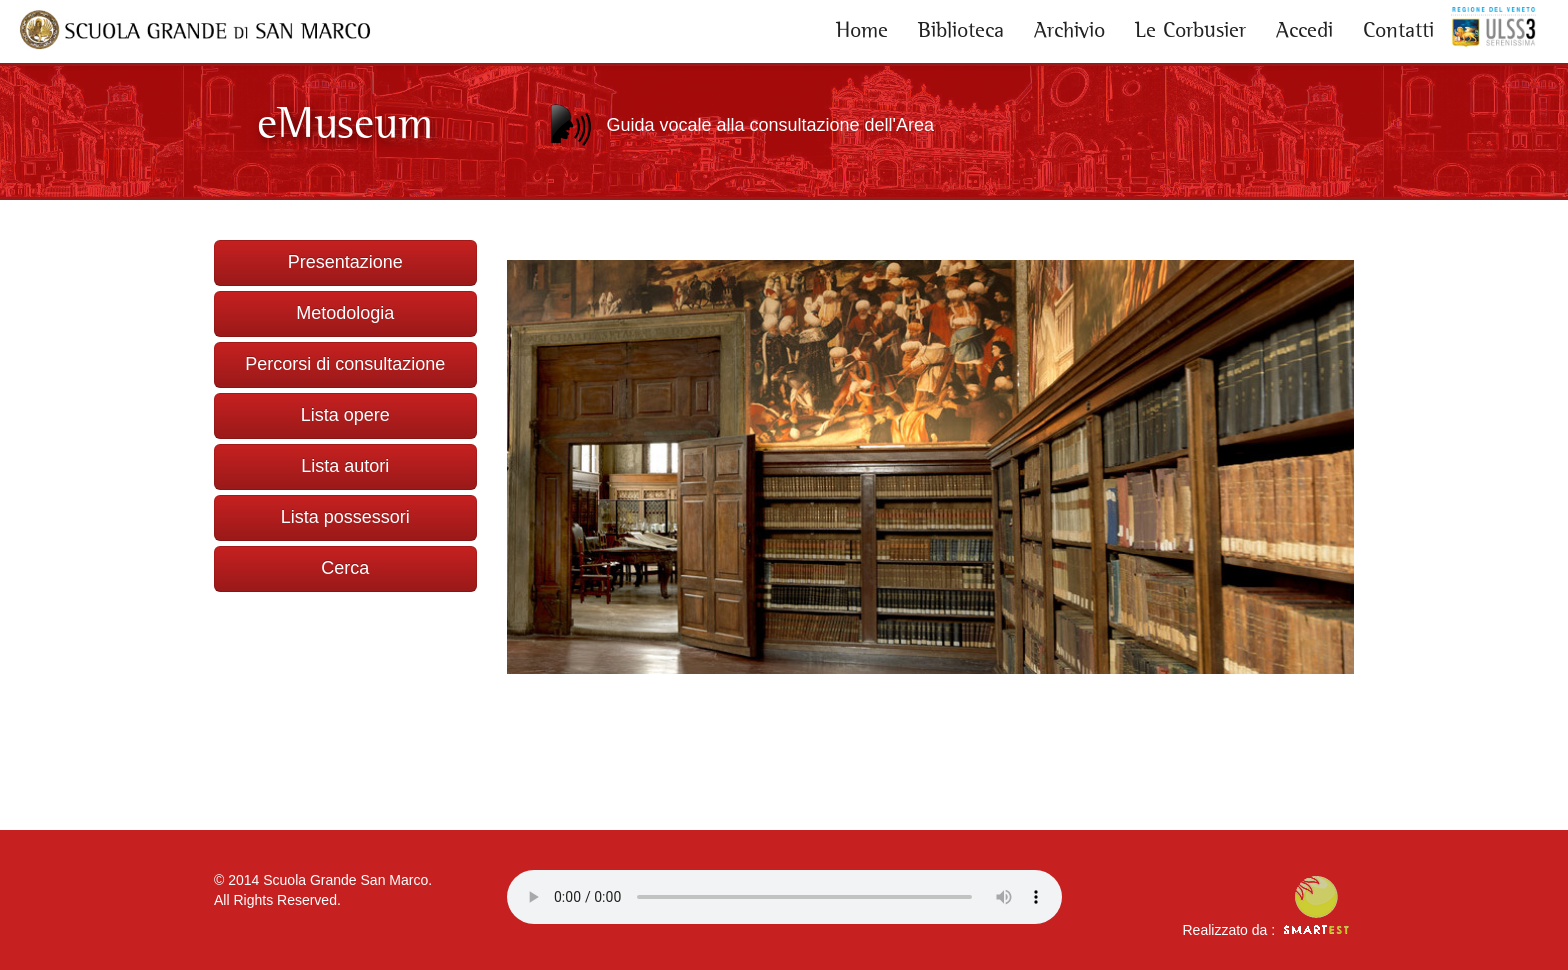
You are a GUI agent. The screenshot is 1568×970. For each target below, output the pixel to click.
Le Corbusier (1190, 30)
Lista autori (345, 466)
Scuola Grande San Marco (345, 880)
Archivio (1069, 30)
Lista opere (345, 415)
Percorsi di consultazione (345, 364)
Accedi (1304, 30)
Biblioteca (961, 30)
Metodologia (345, 313)
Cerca (345, 568)
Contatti (1398, 30)
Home (862, 30)
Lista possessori (345, 517)
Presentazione (345, 262)
